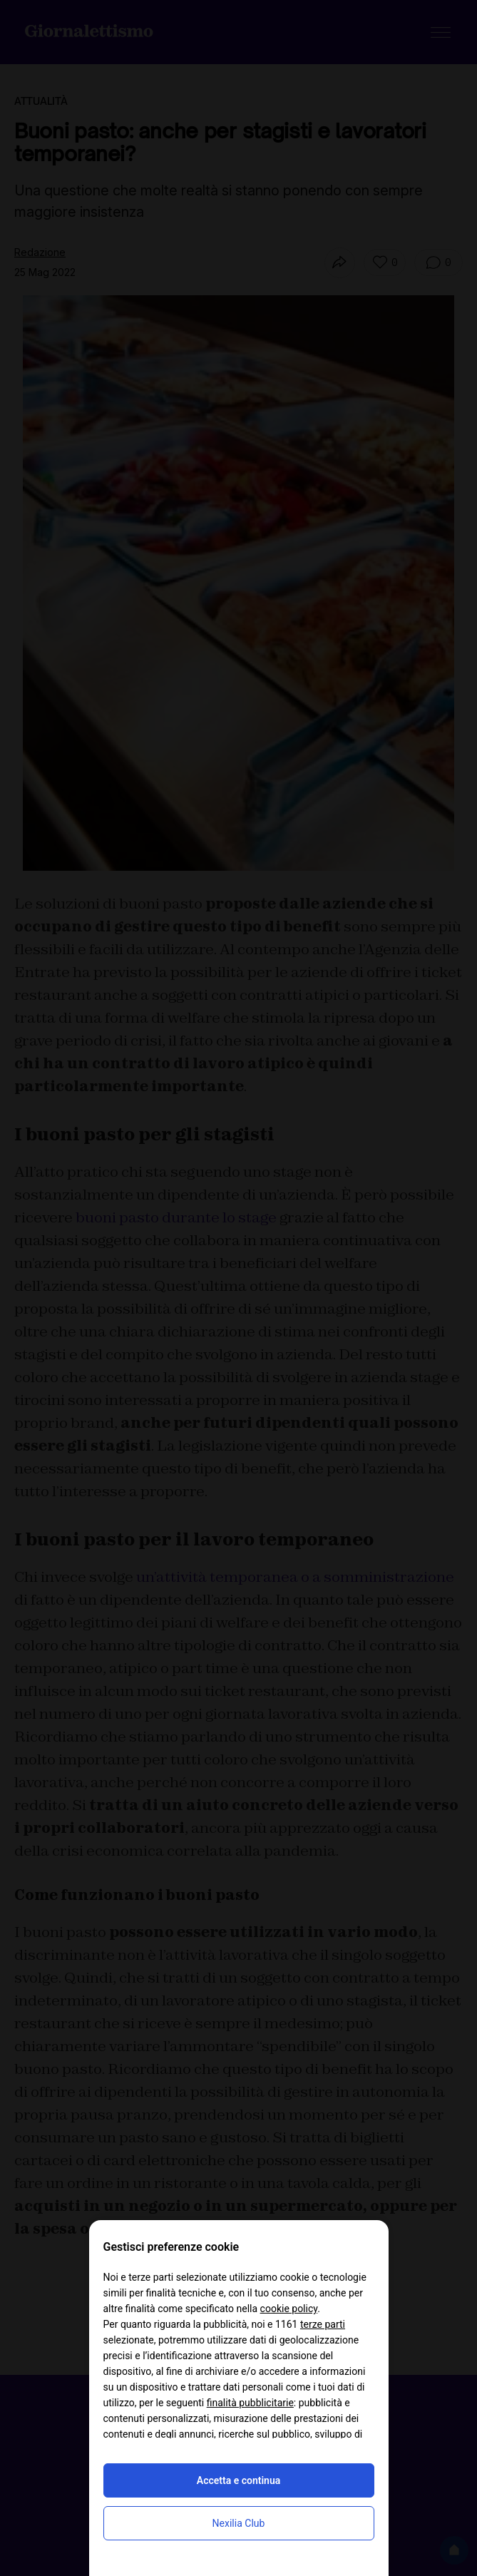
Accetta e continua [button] (238, 2480)
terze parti (322, 2324)
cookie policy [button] (289, 2308)
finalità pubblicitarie (250, 2402)
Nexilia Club (238, 2523)
